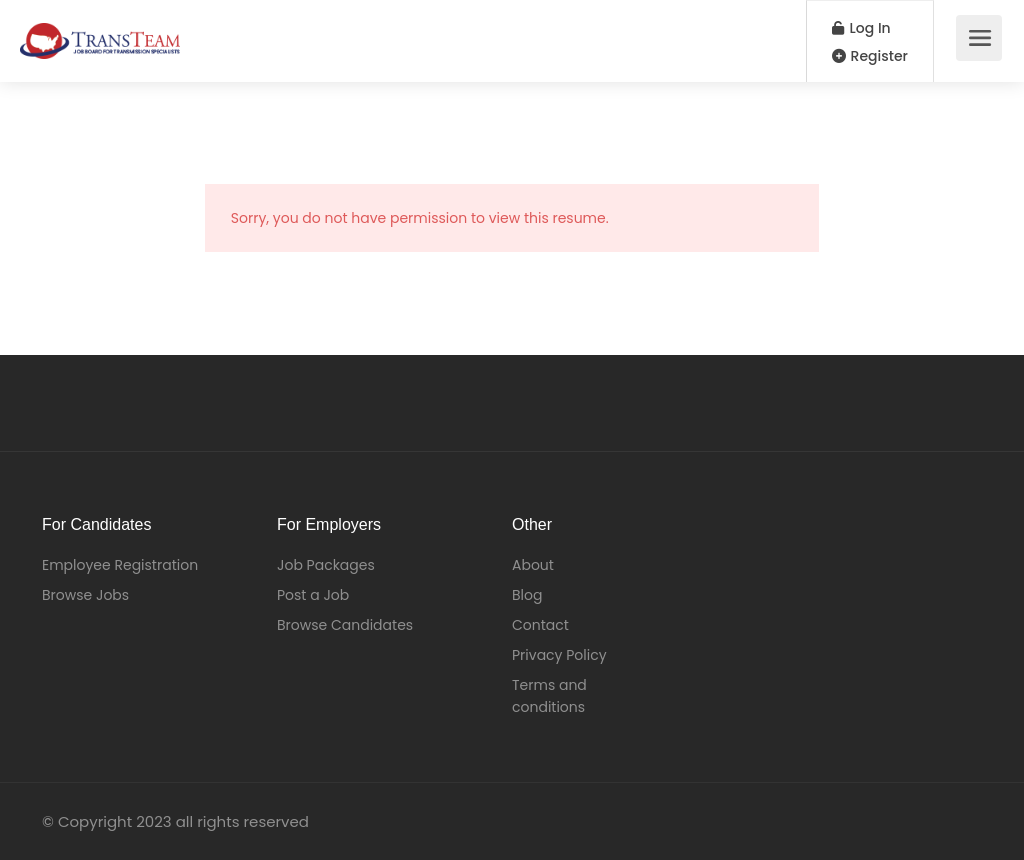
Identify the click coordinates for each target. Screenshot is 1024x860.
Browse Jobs (85, 595)
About (533, 565)
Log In (861, 28)
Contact (540, 625)
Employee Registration (120, 565)
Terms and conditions (549, 696)
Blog (527, 595)
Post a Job (313, 595)
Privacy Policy (559, 655)
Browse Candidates (345, 625)
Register (870, 56)
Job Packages (326, 565)
